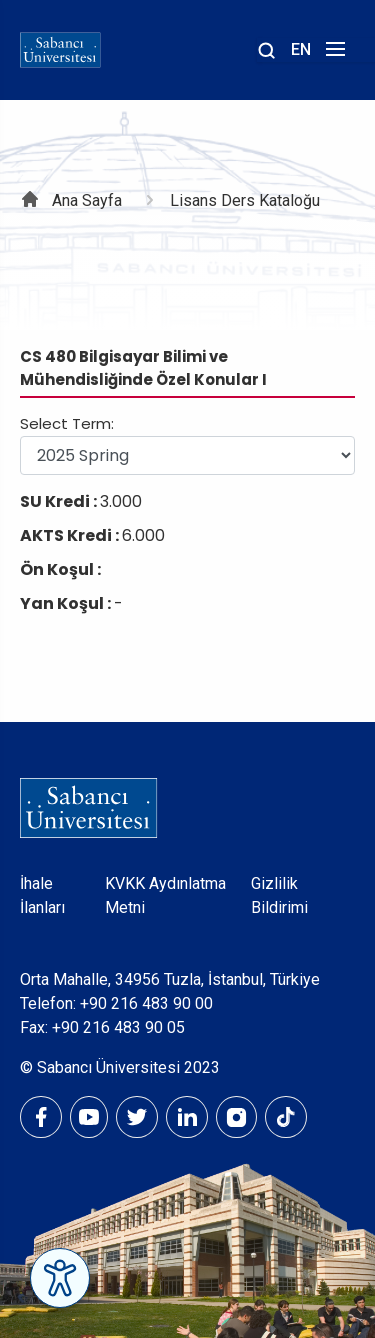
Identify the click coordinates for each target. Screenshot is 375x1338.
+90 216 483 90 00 (146, 1003)
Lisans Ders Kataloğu (245, 200)
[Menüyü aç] (332, 54)
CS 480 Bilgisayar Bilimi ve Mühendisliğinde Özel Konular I (143, 368)
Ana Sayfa (87, 200)
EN (301, 49)
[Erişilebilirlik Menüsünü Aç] (60, 1278)
